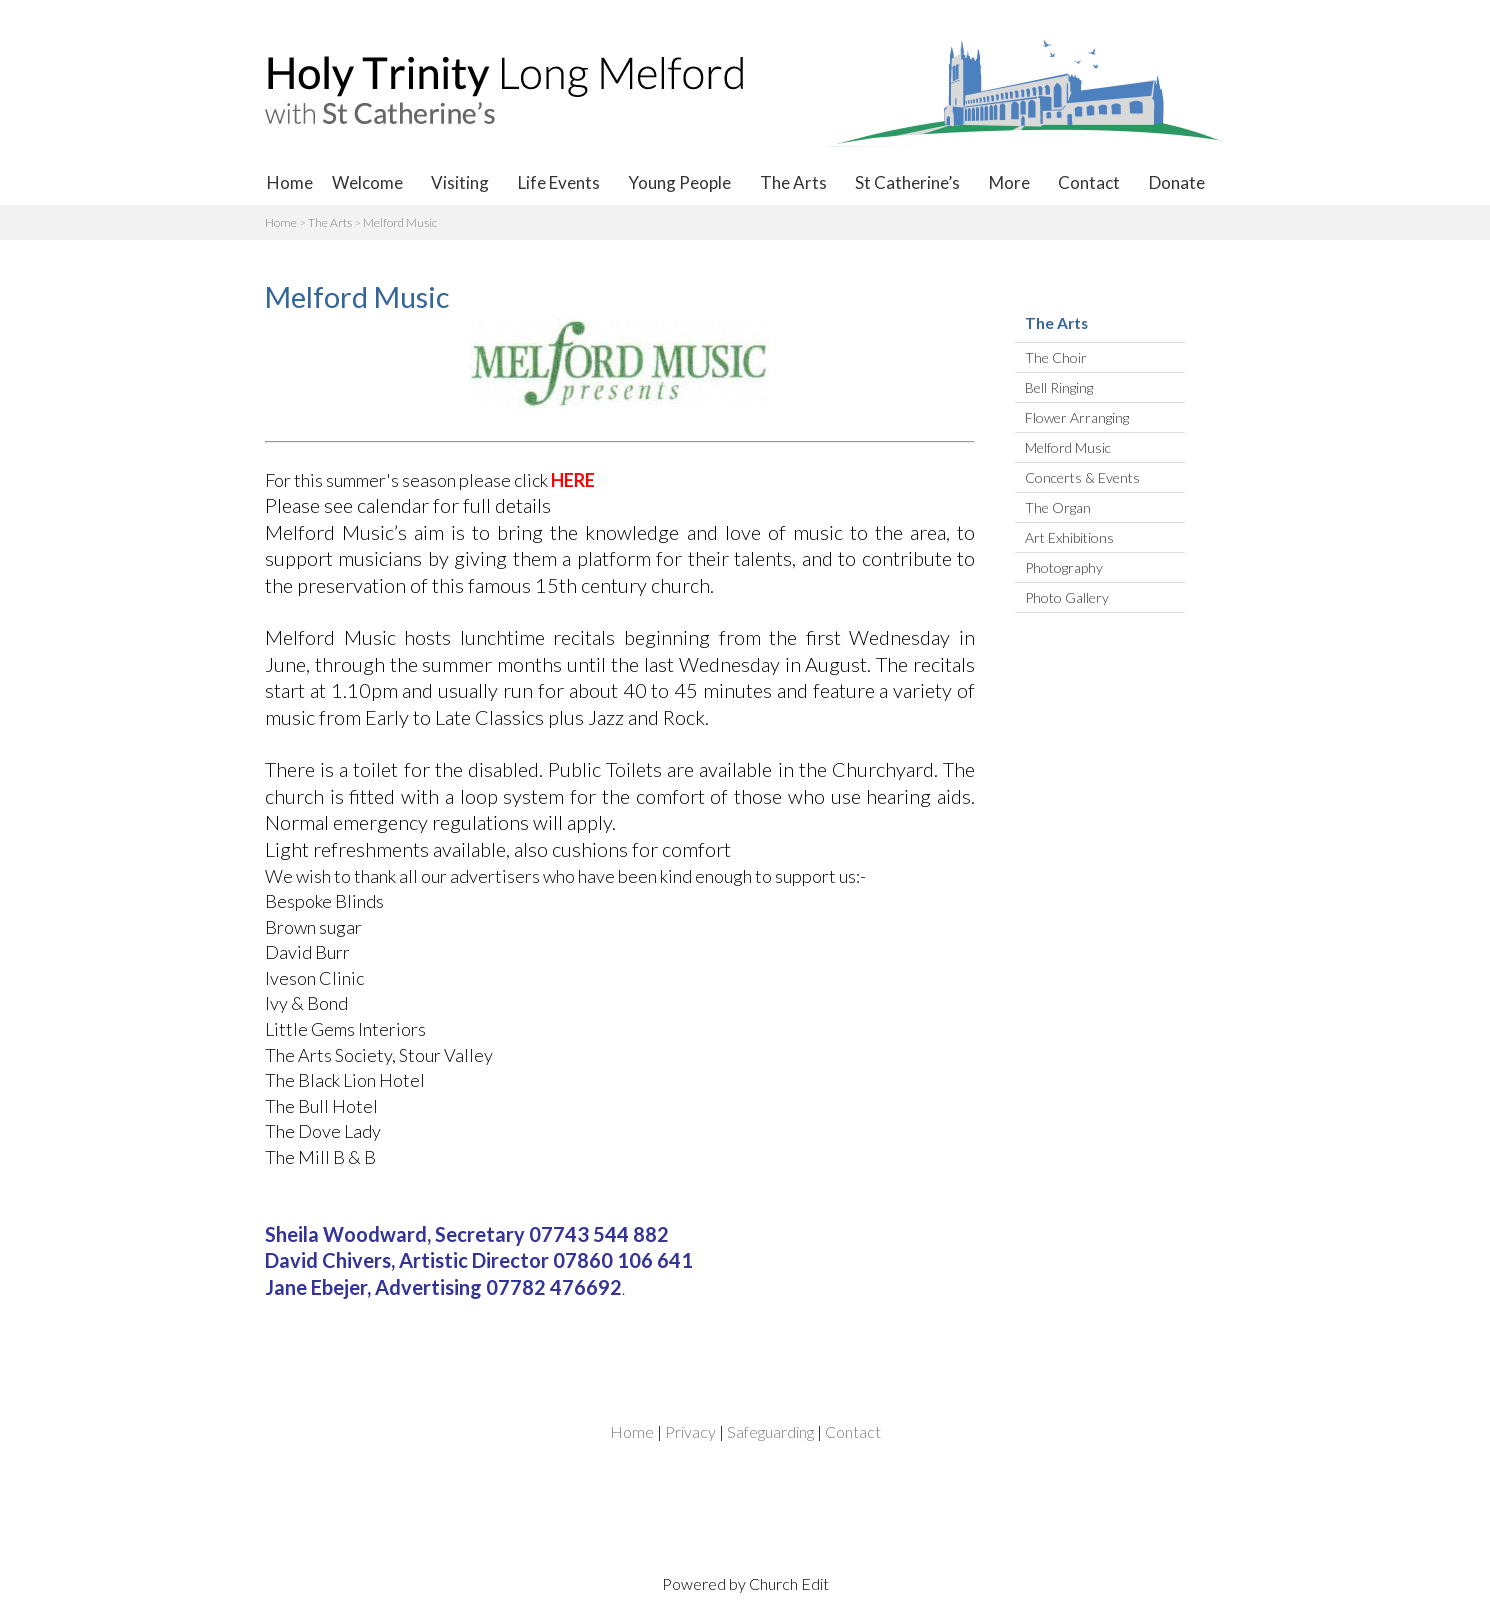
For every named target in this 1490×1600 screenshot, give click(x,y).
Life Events (559, 182)
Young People (679, 182)
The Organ (1058, 507)
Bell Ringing (1059, 387)
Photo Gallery (1067, 597)
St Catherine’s (907, 182)
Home (290, 182)
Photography (1064, 567)
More (1009, 182)
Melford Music (400, 222)
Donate (1177, 182)
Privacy (690, 1431)
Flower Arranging (1077, 417)
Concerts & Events (1082, 477)
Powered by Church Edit (745, 1583)
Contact (1089, 182)
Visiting (460, 182)
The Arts (793, 182)
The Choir (1056, 357)
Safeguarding (770, 1431)
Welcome (367, 182)
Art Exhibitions (1069, 537)
